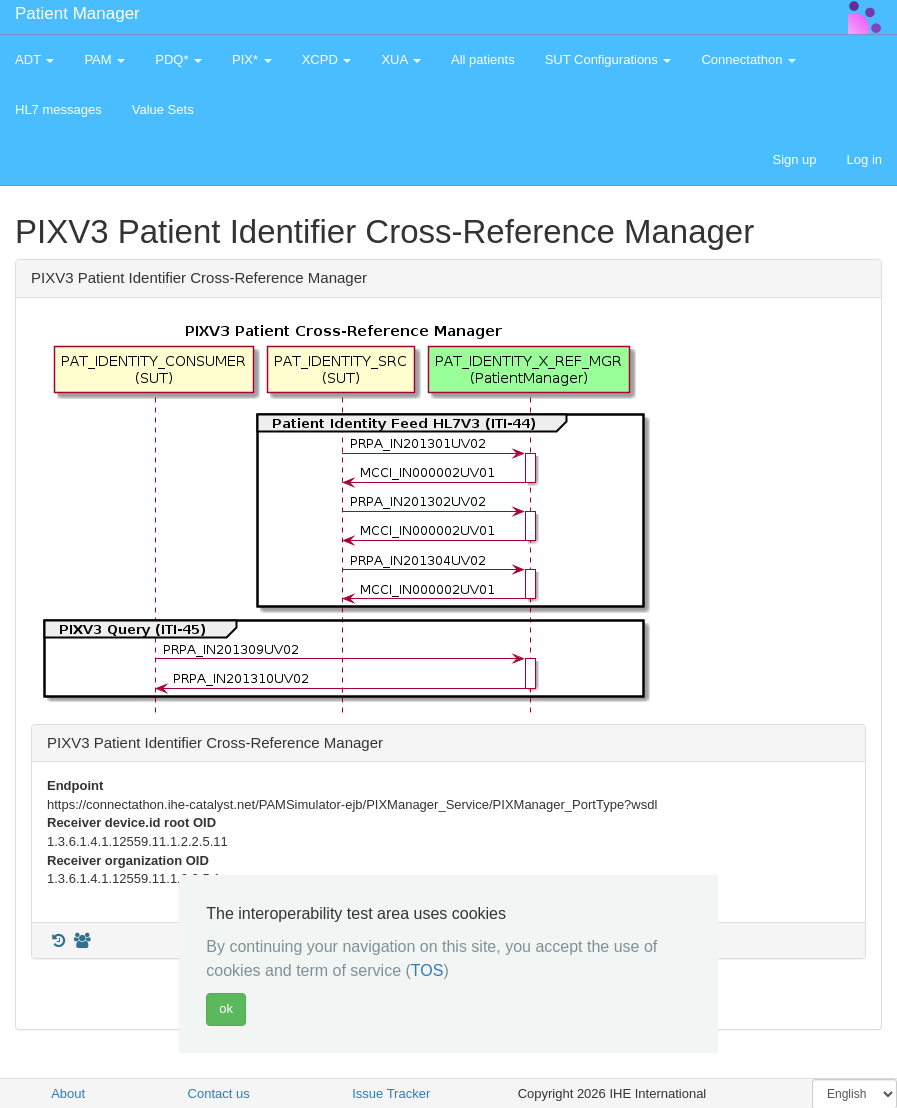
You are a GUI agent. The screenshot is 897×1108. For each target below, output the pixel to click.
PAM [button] (104, 59)
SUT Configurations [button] (608, 59)
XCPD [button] (327, 59)
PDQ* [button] (178, 59)
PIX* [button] (252, 59)
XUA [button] (401, 59)
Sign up (794, 159)
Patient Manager (77, 13)
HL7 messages (58, 109)
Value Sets (163, 109)
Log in (864, 159)
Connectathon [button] (748, 59)
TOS (427, 970)
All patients (483, 59)
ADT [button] (34, 59)
